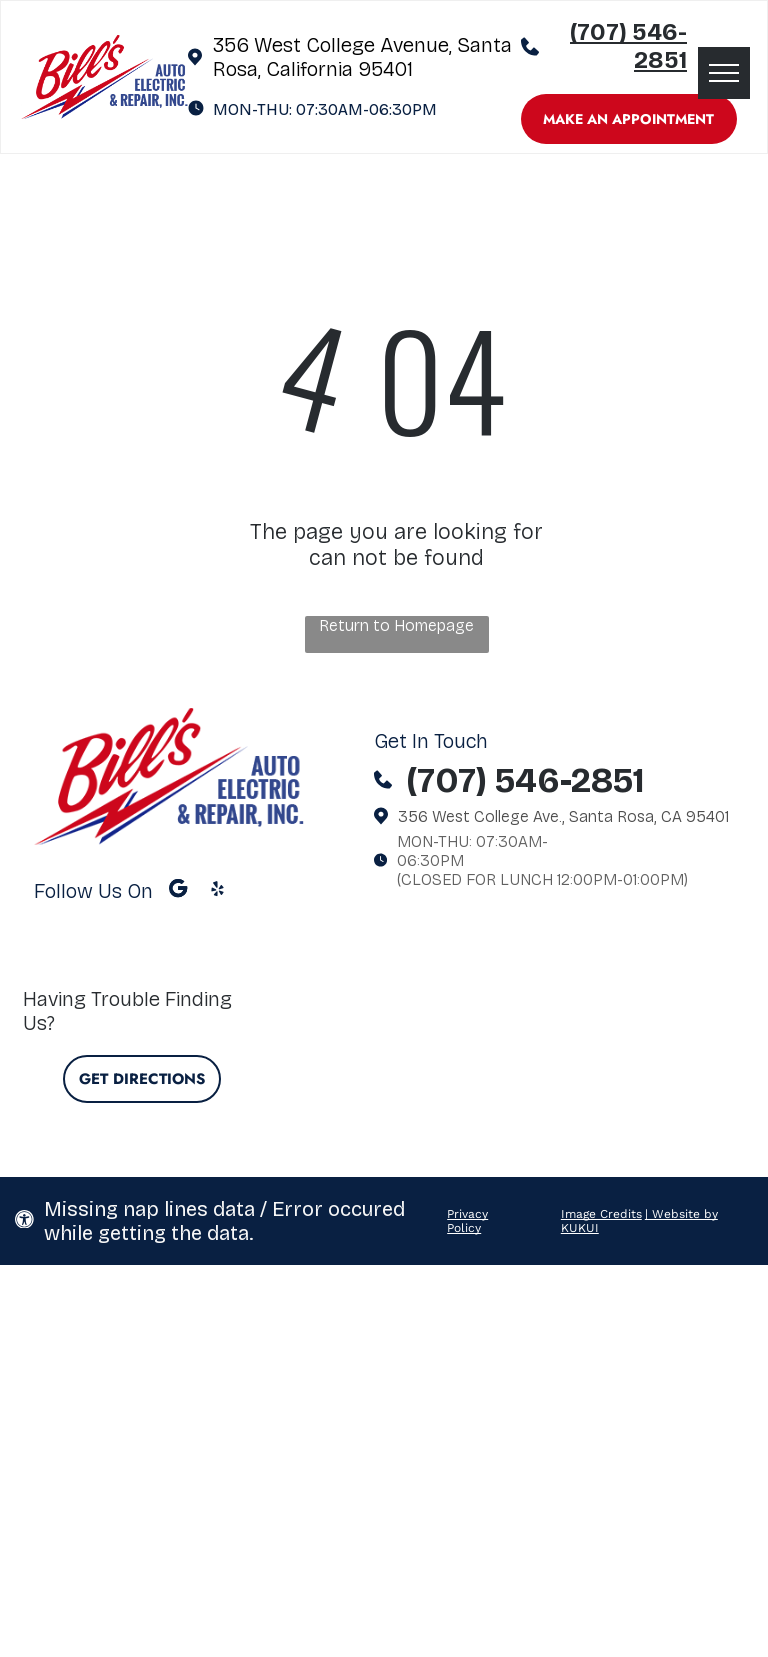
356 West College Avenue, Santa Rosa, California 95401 (362, 57)
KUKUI (580, 1228)
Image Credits (601, 1214)
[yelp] (217, 891)
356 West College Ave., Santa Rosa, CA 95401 (563, 816)
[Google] (178, 891)
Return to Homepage (396, 625)
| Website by (681, 1214)
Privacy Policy (467, 1221)
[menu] (724, 73)
